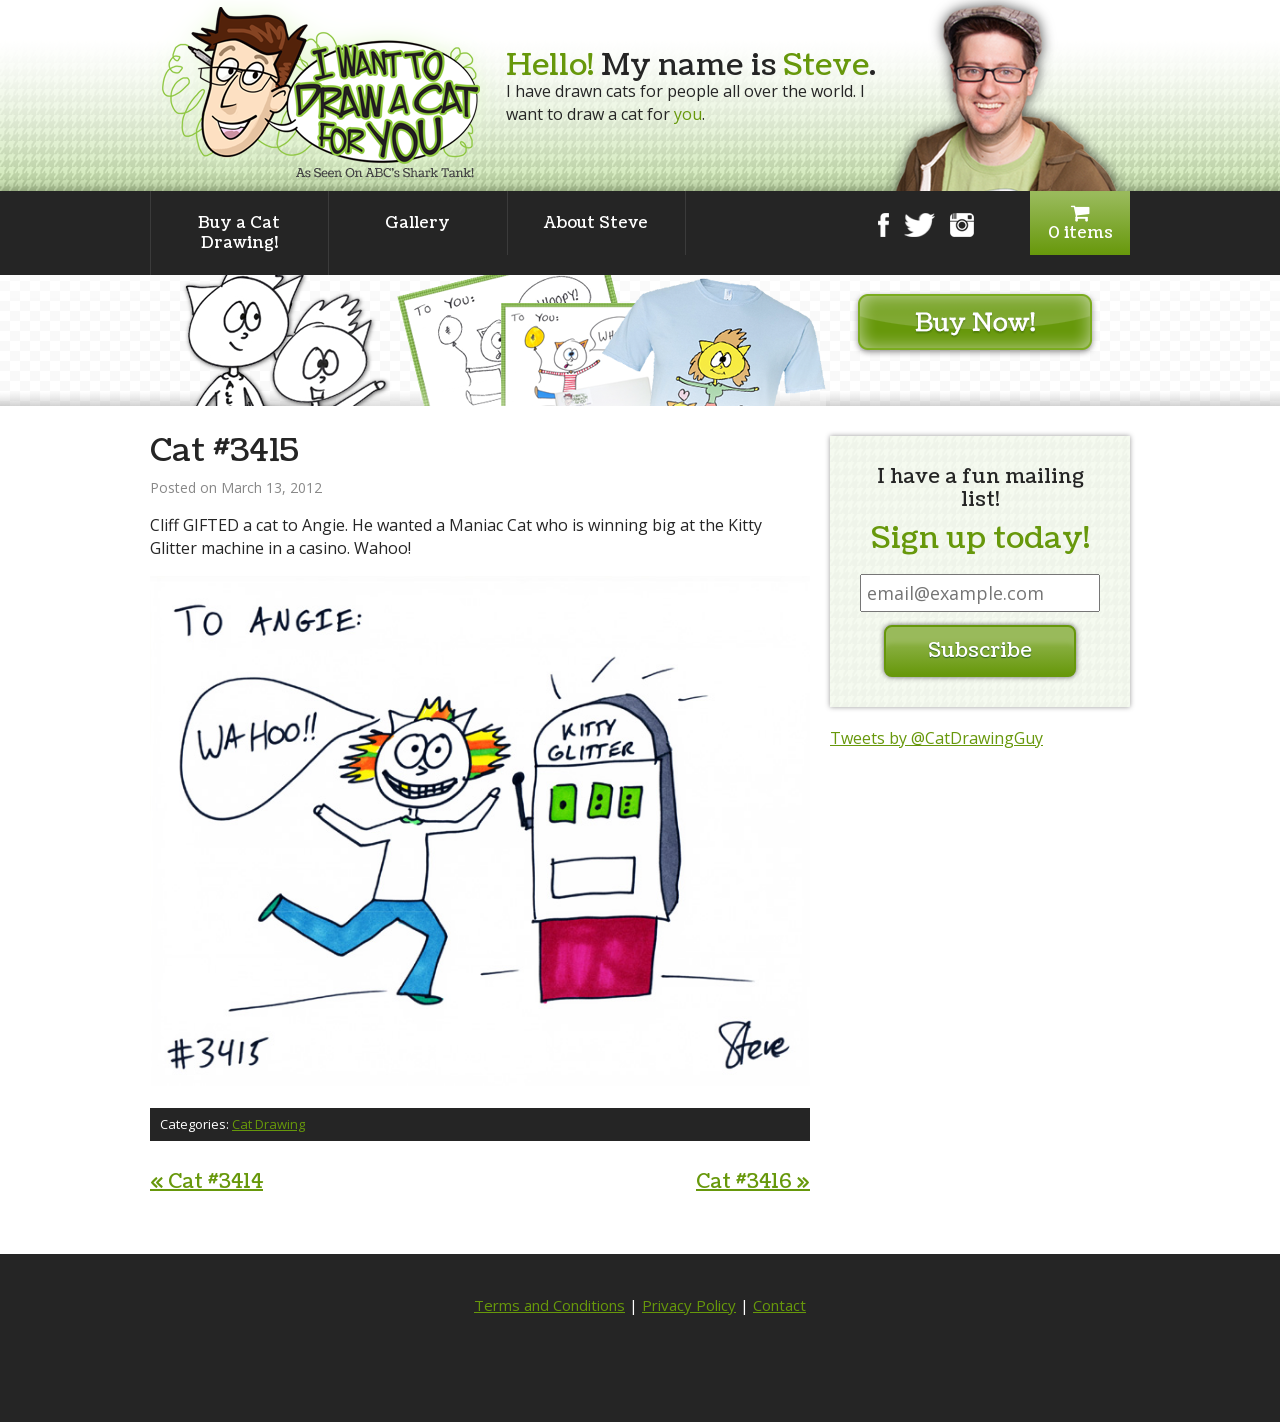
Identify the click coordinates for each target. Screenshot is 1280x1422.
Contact (779, 1305)
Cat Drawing (268, 1124)
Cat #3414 (206, 1182)
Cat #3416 (753, 1182)
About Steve (596, 223)
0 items (1080, 223)
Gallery (417, 223)
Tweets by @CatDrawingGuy (936, 738)
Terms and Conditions (549, 1305)
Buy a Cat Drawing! (239, 233)
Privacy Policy (689, 1305)
